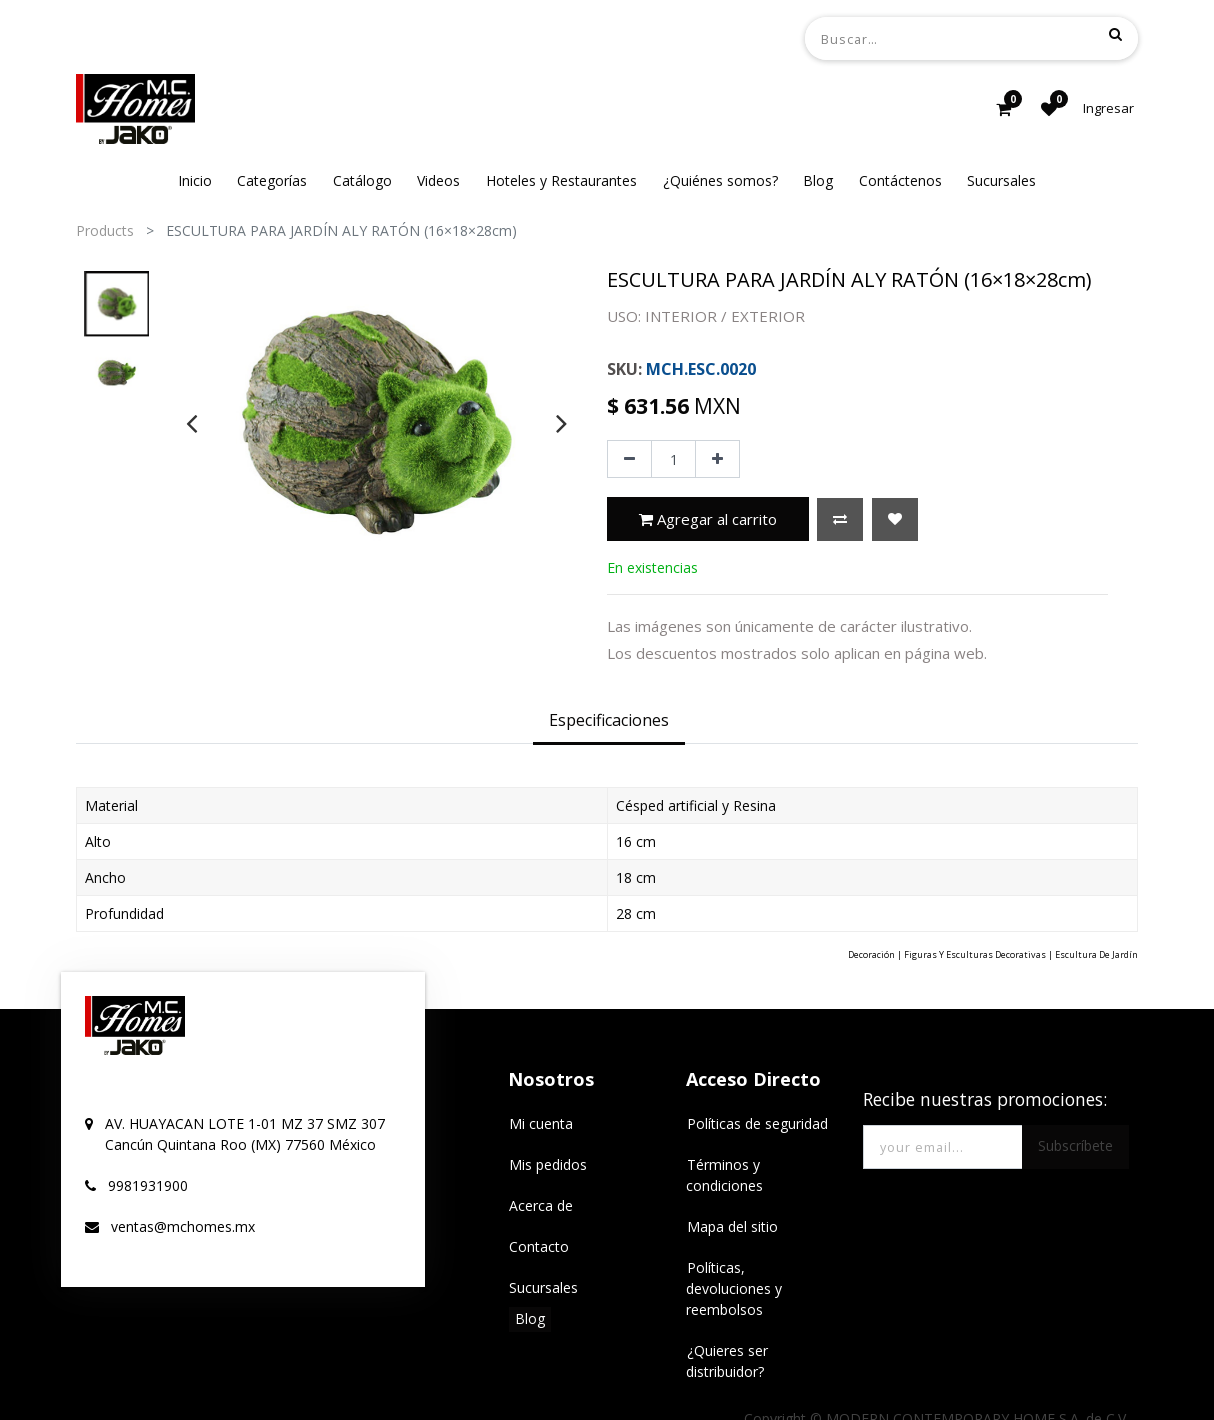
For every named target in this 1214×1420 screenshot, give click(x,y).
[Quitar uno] (629, 459)
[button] (840, 519)
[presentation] (191, 423)
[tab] (609, 722)
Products (105, 230)
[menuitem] (195, 180)
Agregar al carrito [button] (708, 519)
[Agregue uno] (717, 459)
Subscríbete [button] (1075, 1145)
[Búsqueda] (1115, 34)
